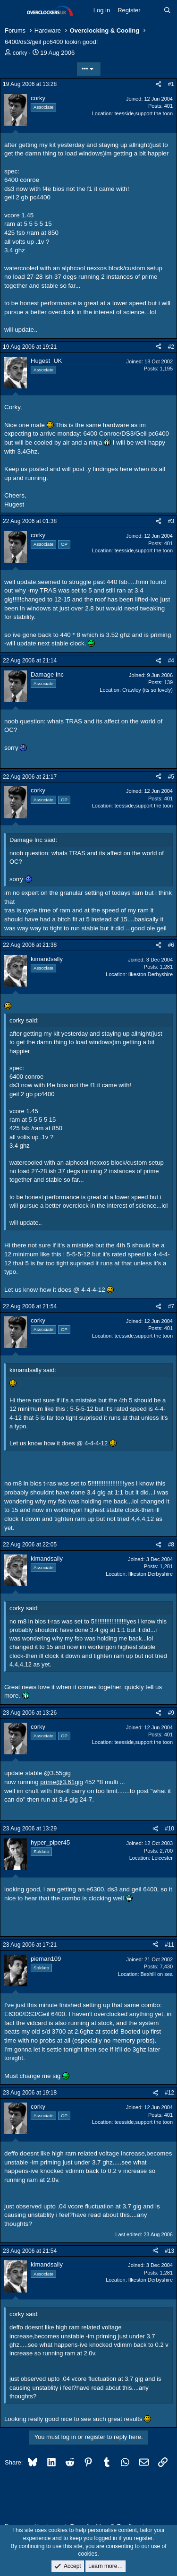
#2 (171, 346)
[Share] (158, 84)
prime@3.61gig (61, 1782)
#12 (169, 2092)
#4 (171, 660)
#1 (171, 84)
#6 (171, 945)
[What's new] (152, 10)
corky (20, 52)
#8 (171, 1544)
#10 (169, 1828)
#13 (169, 2251)
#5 (171, 776)
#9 (171, 1712)
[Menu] (13, 10)
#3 (171, 521)
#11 (169, 1944)
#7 (171, 1306)
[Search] (167, 10)
